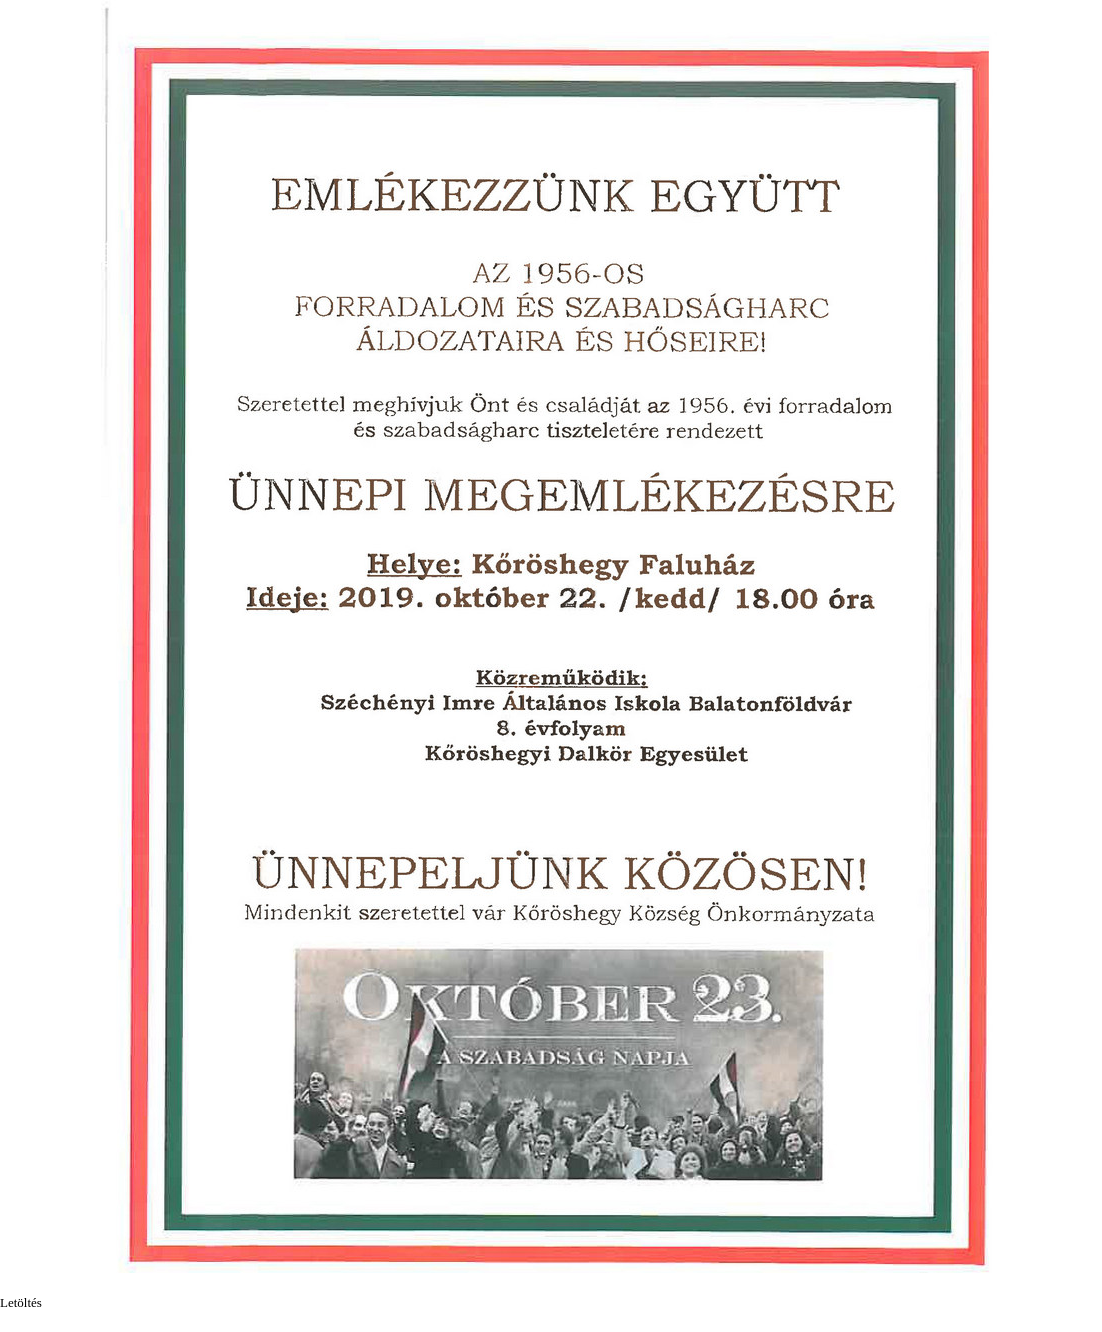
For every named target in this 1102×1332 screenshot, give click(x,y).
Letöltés (21, 1302)
